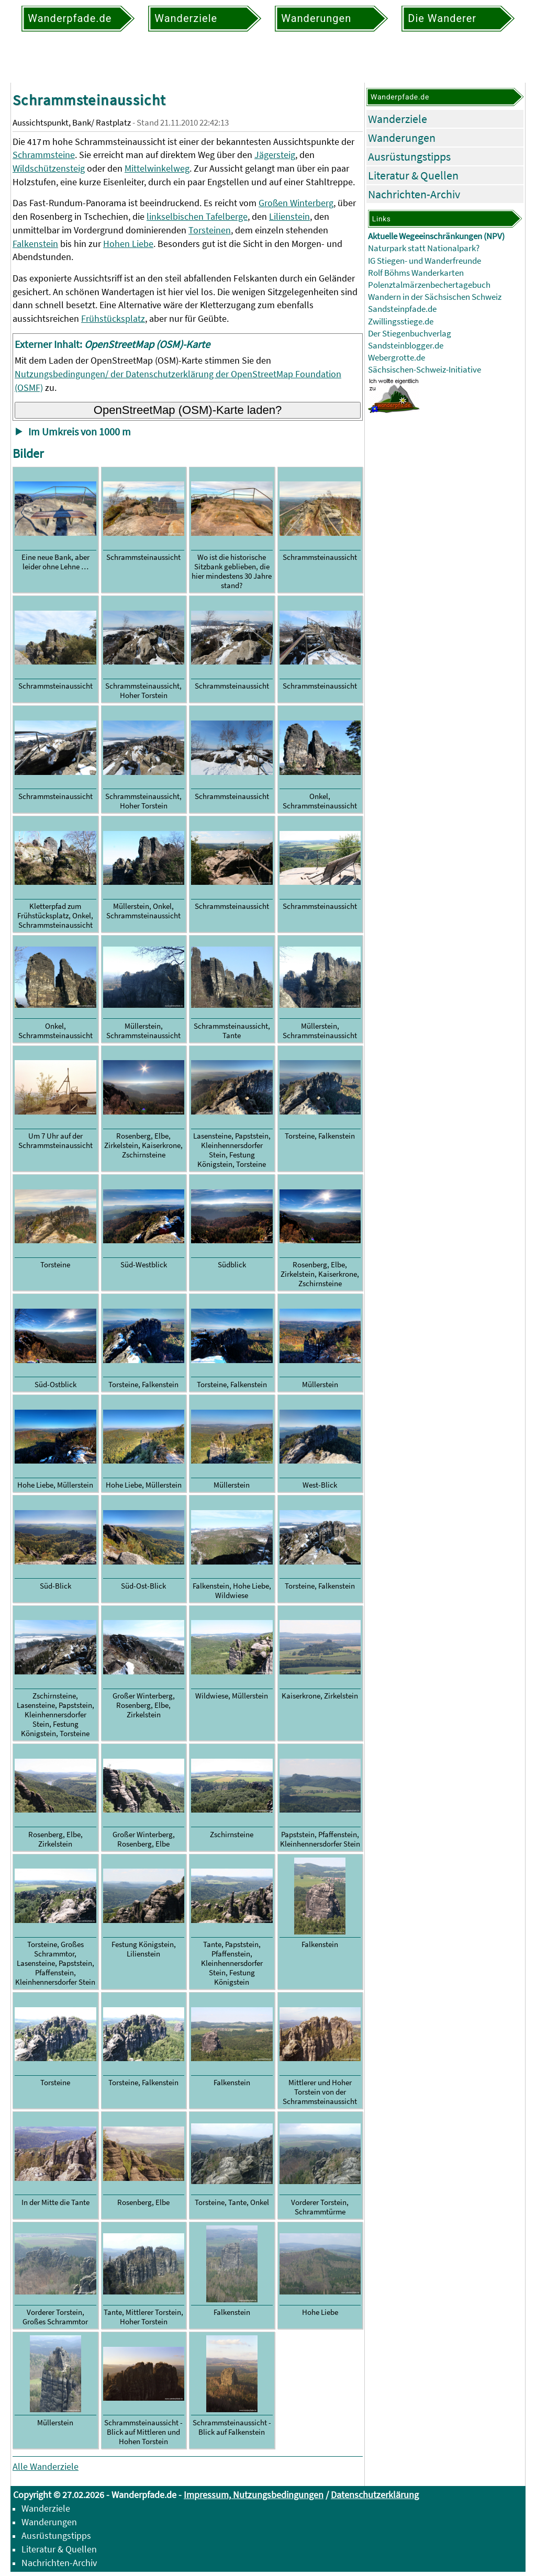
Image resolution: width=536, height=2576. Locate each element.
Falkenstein (35, 244)
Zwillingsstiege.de (400, 321)
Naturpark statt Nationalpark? (423, 248)
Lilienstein (289, 216)
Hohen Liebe (128, 244)
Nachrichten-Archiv (414, 194)
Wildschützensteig (49, 168)
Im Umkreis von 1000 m (79, 431)
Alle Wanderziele (46, 2466)
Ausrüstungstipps (409, 156)
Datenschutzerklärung (375, 2495)
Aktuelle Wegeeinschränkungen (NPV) (436, 236)
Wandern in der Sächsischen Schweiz (434, 296)
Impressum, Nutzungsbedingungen (253, 2495)
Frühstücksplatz (113, 318)
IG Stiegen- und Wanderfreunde (424, 260)
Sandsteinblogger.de (405, 345)
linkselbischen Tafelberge (197, 216)
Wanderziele (397, 118)
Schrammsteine (44, 155)
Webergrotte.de (396, 357)
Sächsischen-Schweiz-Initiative (424, 369)
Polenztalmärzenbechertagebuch (429, 284)
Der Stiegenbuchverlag (409, 333)
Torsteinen (209, 230)
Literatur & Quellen (413, 175)
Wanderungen (402, 137)
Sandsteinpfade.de (402, 308)
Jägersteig (274, 155)
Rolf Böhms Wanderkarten (416, 272)
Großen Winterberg (296, 203)
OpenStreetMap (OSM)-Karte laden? (188, 410)
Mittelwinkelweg (157, 168)
